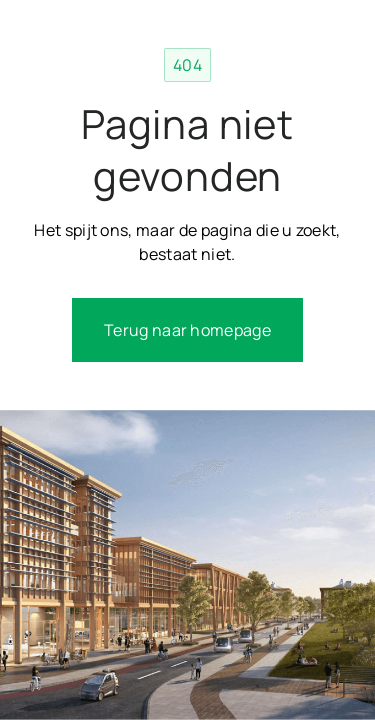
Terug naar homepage (187, 330)
